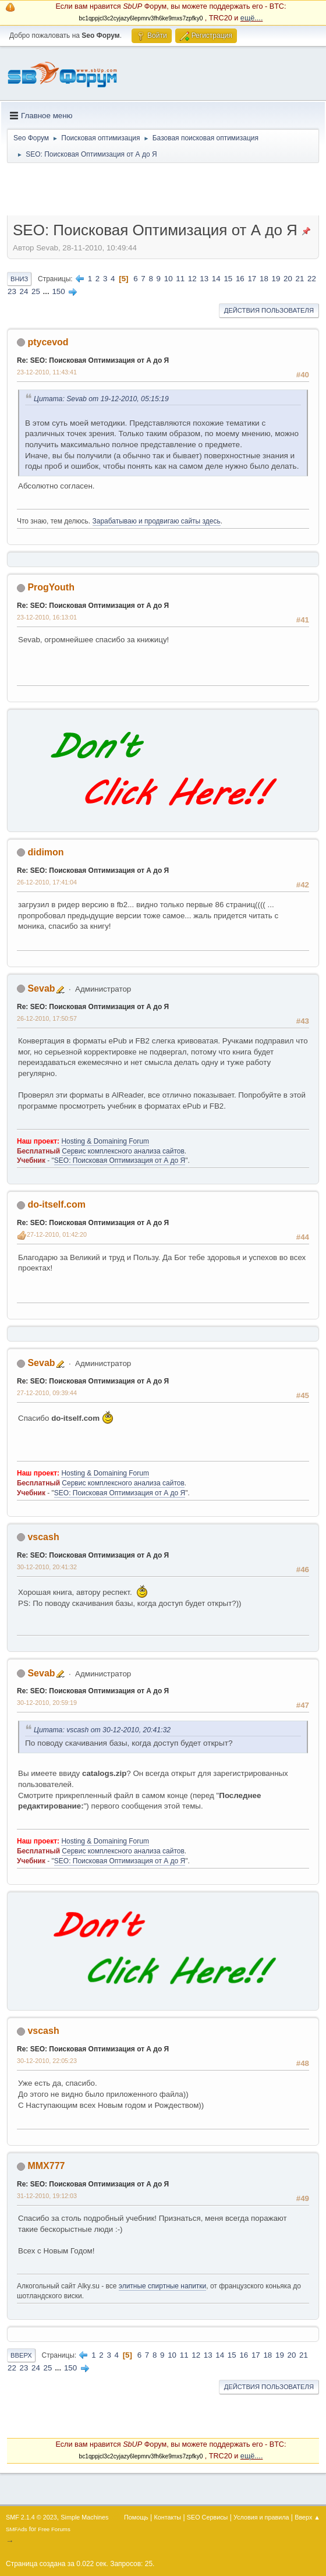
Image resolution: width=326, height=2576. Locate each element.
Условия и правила (261, 2517)
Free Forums (54, 2529)
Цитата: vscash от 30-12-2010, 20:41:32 (102, 1730)
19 (276, 278)
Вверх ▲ (307, 2517)
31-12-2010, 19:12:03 (47, 2195)
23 (12, 291)
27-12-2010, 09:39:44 (47, 1392)
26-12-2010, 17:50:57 (47, 1018)
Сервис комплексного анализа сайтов (123, 1151)
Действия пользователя (269, 310)
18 (264, 278)
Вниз (19, 278)
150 (58, 291)
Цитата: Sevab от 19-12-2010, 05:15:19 (101, 399)
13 (204, 278)
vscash (43, 1537)
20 (288, 278)
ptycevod (47, 342)
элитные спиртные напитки (162, 2286)
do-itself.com (56, 1204)
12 (192, 278)
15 (228, 278)
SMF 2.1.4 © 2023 (31, 2517)
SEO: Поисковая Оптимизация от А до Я (119, 1160)
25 (35, 291)
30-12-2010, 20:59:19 (47, 1702)
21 (300, 278)
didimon (45, 852)
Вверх (21, 2355)
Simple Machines (84, 2517)
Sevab (41, 988)
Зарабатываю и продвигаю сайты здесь (157, 521)
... (47, 291)
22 (311, 278)
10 (168, 278)
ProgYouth (51, 587)
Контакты (168, 2517)
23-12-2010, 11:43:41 (47, 372)
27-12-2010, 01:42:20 (57, 1234)
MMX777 (46, 2166)
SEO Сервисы (207, 2517)
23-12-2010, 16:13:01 (47, 617)
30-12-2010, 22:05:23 (47, 2060)
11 (180, 278)
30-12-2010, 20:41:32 (47, 1566)
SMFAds (16, 2529)
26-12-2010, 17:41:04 (47, 882)
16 (240, 278)
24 (24, 291)
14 (216, 278)
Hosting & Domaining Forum (105, 1141)
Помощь (136, 2517)
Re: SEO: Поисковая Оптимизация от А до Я (93, 360)
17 (251, 278)
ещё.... (251, 18)
